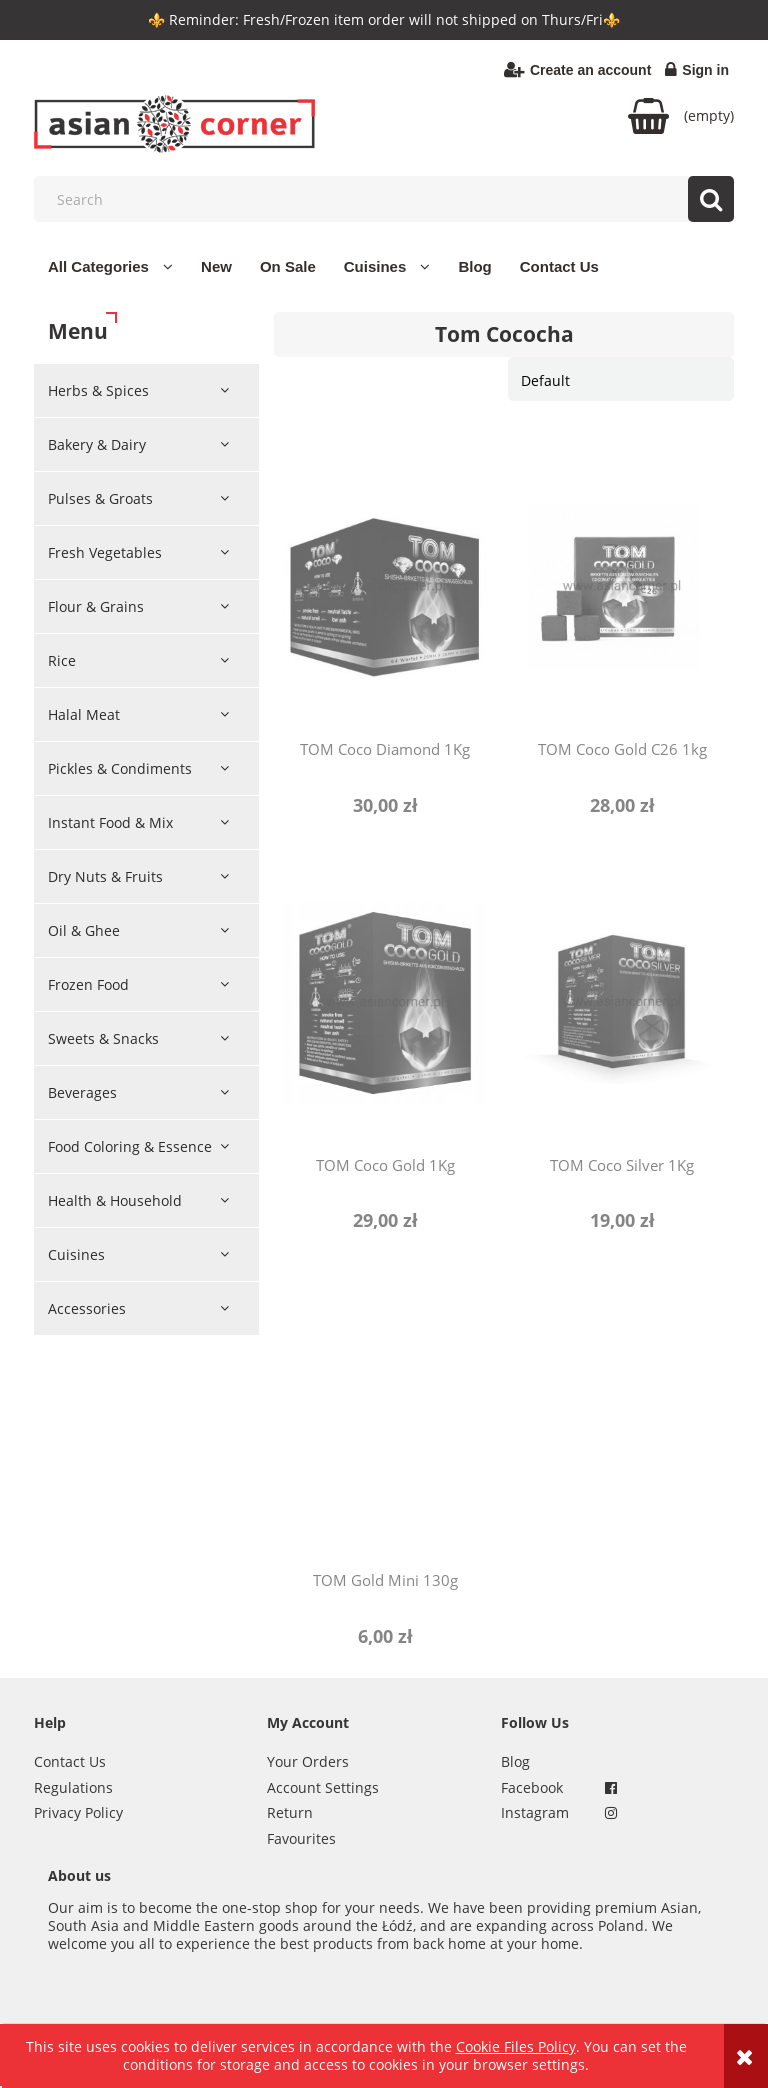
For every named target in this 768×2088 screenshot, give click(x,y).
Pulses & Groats (100, 498)
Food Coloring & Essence (130, 1146)
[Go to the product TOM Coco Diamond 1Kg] (385, 586)
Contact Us (70, 1761)
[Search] (711, 199)
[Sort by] (621, 379)
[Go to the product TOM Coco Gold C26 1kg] (622, 586)
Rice (62, 660)
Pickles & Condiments (120, 768)
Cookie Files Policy (516, 2046)
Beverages (82, 1092)
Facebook (532, 1787)
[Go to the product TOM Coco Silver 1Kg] (622, 1002)
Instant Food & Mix (110, 822)
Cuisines (76, 1254)
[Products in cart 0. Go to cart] (681, 116)
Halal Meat (84, 714)
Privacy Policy (78, 1812)
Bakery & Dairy (97, 444)
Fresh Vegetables (105, 552)
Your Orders (308, 1761)
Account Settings (323, 1787)
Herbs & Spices (98, 390)
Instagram (535, 1812)
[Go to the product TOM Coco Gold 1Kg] (385, 1002)
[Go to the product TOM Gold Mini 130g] (385, 1417)
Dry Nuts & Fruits (105, 876)
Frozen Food (88, 984)
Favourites (301, 1838)
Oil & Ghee (84, 930)
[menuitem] (110, 266)
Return (290, 1812)
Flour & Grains (96, 606)
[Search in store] (388, 199)
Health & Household (115, 1200)
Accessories (87, 1308)
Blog (515, 1761)
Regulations (73, 1787)
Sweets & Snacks (103, 1038)
